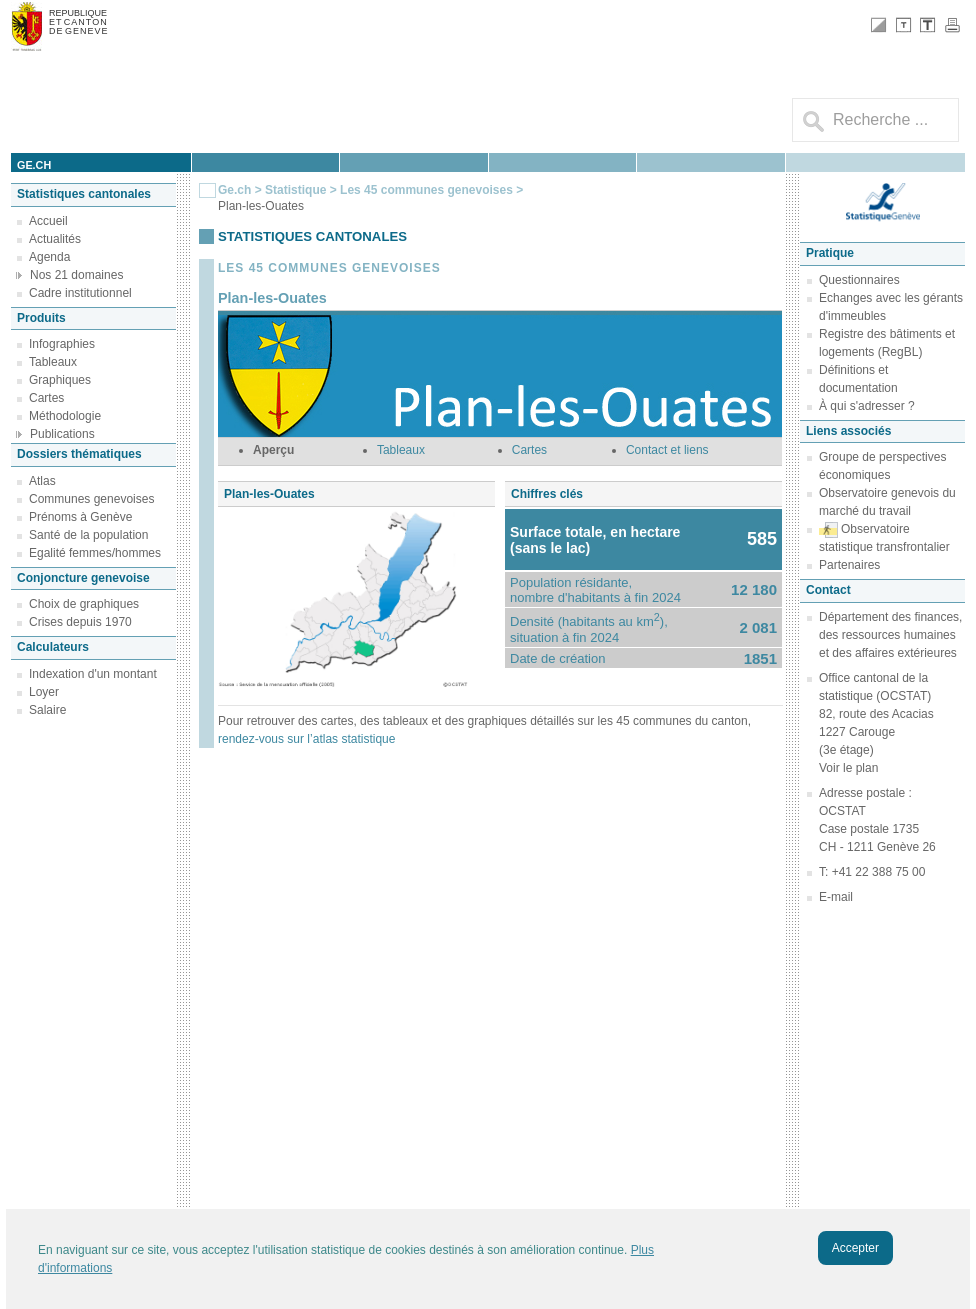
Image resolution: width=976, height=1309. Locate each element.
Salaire (47, 710)
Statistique (295, 190)
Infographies (62, 344)
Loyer (44, 692)
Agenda (49, 257)
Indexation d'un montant (93, 674)
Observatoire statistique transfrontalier (884, 538)
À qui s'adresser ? (867, 406)
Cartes (46, 398)
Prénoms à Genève (80, 517)
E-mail (836, 897)
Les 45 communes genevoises (426, 190)
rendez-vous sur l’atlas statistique (306, 739)
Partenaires (849, 565)
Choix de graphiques (84, 604)
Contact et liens (667, 450)
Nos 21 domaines (76, 275)
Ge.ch (234, 190)
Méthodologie (65, 416)
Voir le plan (848, 768)
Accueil (48, 221)
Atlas (42, 481)
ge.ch (34, 165)
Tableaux (53, 362)
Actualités (55, 239)
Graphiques (60, 380)
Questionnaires (859, 280)
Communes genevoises (91, 499)
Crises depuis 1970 (80, 622)
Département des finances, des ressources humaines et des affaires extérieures (890, 635)
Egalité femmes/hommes (95, 553)
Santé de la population (88, 535)
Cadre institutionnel (80, 293)
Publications (62, 434)
